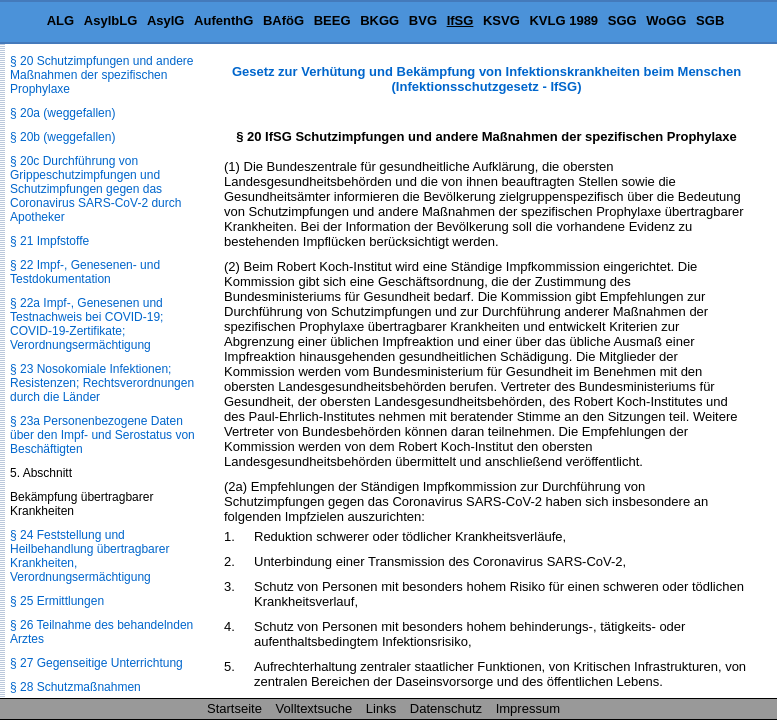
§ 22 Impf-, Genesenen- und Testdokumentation (85, 272)
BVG (423, 20)
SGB (710, 20)
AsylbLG (110, 20)
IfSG (460, 20)
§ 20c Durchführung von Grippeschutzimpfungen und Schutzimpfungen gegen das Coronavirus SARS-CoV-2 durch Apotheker (95, 189)
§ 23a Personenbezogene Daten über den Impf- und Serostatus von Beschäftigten (102, 435)
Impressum (528, 708)
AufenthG (223, 20)
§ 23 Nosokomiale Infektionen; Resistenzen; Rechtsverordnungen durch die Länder (102, 383)
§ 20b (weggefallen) (62, 137)
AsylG (166, 20)
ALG (60, 20)
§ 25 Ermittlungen (57, 601)
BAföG (283, 20)
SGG (622, 20)
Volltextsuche (314, 708)
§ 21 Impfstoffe (49, 241)
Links (381, 708)
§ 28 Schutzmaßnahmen (75, 687)
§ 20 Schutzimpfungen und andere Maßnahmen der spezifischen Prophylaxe (101, 75)
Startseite (234, 708)
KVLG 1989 (563, 20)
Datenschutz (446, 708)
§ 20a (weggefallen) (62, 113)
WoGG (666, 20)
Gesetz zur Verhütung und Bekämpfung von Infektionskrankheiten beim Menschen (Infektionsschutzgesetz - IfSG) (486, 79)
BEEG (332, 20)
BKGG (379, 20)
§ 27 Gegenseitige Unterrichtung (96, 663)
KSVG (501, 20)
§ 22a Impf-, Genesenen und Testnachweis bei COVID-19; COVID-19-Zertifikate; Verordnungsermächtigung (86, 324)
